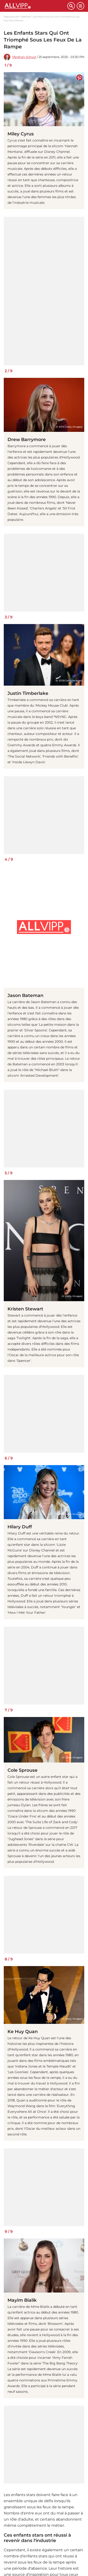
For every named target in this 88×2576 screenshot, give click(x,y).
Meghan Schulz (24, 57)
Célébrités (25, 16)
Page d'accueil (11, 16)
